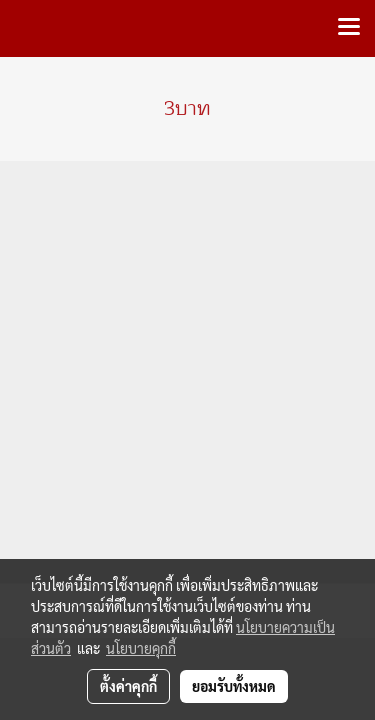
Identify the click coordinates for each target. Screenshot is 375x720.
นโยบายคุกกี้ (141, 648)
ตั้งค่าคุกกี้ (128, 686)
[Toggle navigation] (349, 28)
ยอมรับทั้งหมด (234, 686)
